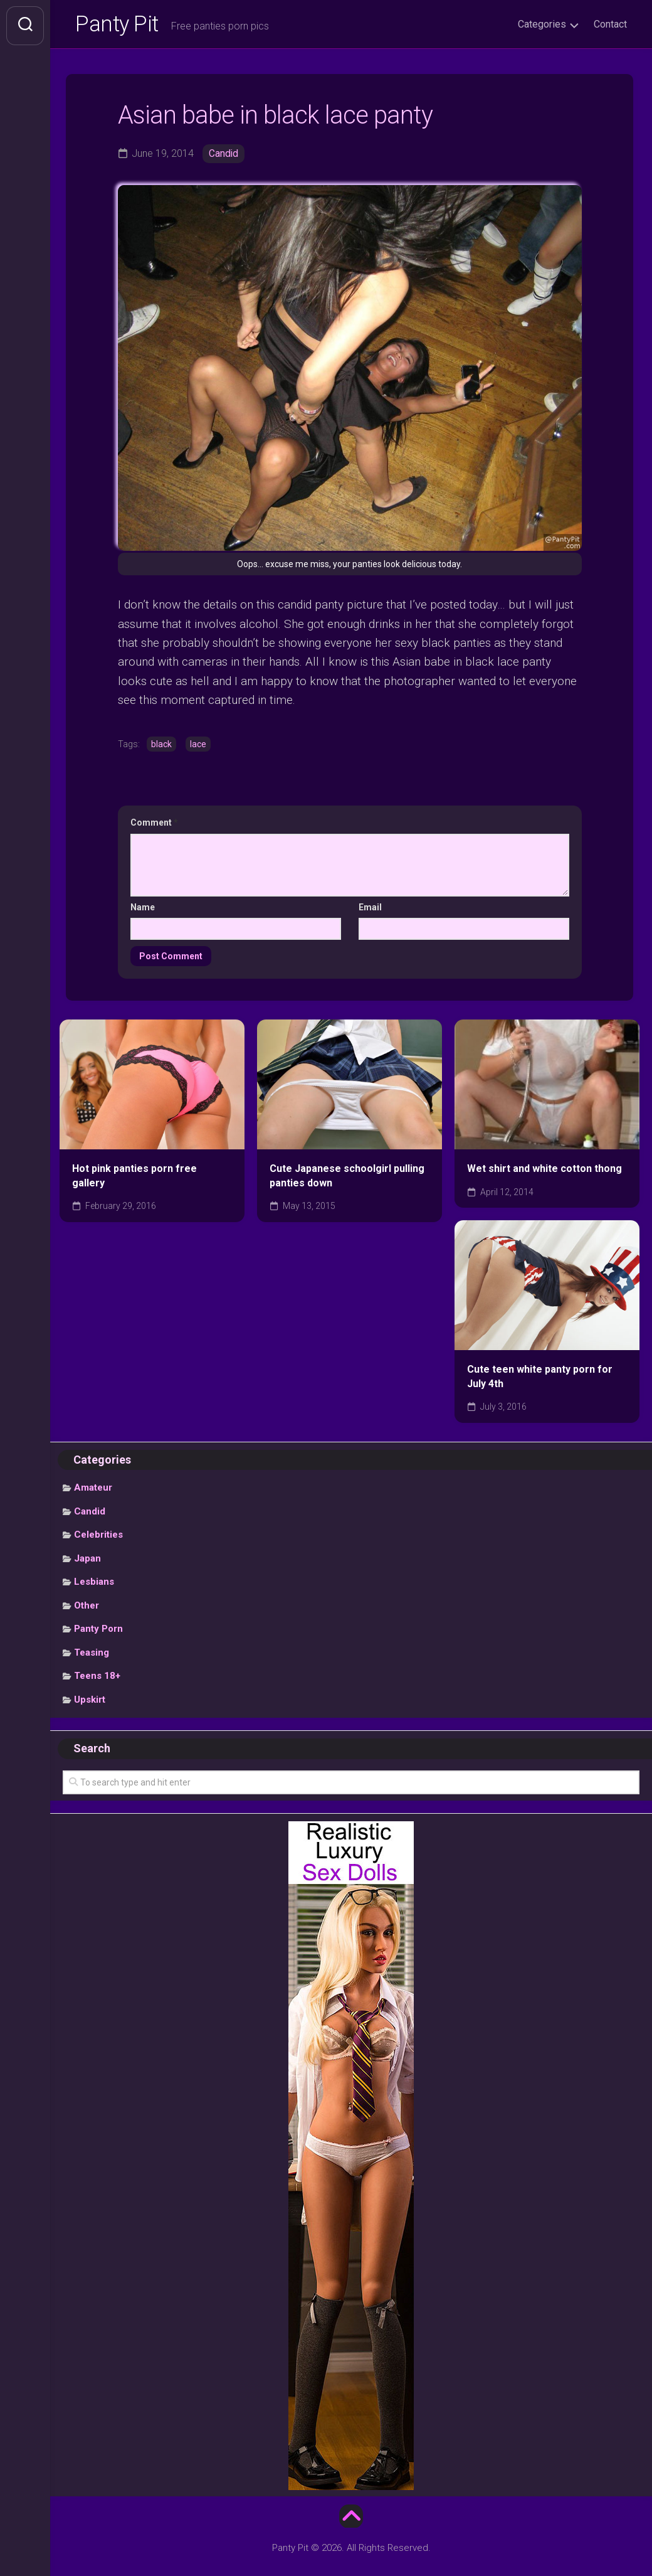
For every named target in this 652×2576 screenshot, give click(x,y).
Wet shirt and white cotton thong (544, 1171)
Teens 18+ (97, 1678)
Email (370, 909)
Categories (542, 24)
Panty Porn (98, 1631)
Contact (610, 24)
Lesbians (94, 1584)
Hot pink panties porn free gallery (134, 1178)
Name (142, 909)
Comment (154, 825)
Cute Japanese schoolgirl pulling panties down (347, 1178)
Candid (224, 156)
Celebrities (98, 1537)
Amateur (93, 1490)
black (161, 746)
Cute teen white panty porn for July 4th (540, 1379)
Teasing (91, 1654)
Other (86, 1607)
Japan (87, 1560)
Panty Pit (118, 26)
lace (198, 746)
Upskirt (89, 1701)
